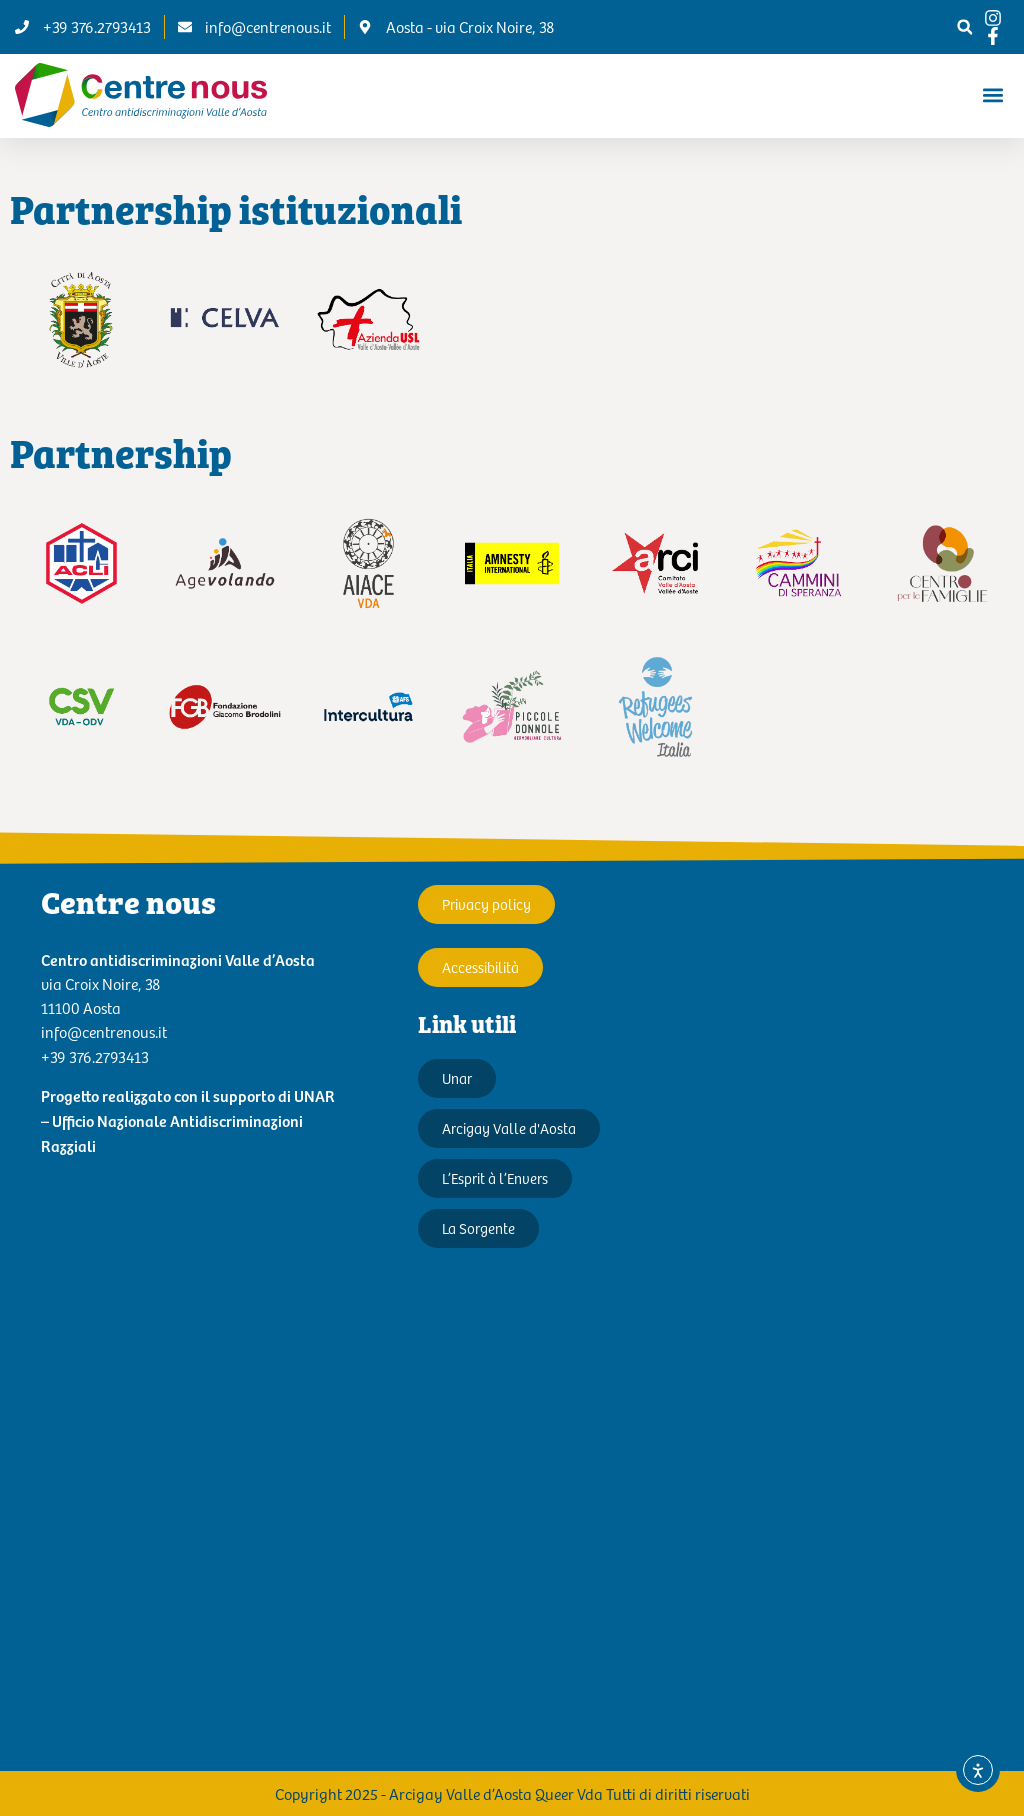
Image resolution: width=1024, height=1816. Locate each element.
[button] (964, 27)
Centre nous (128, 901)
